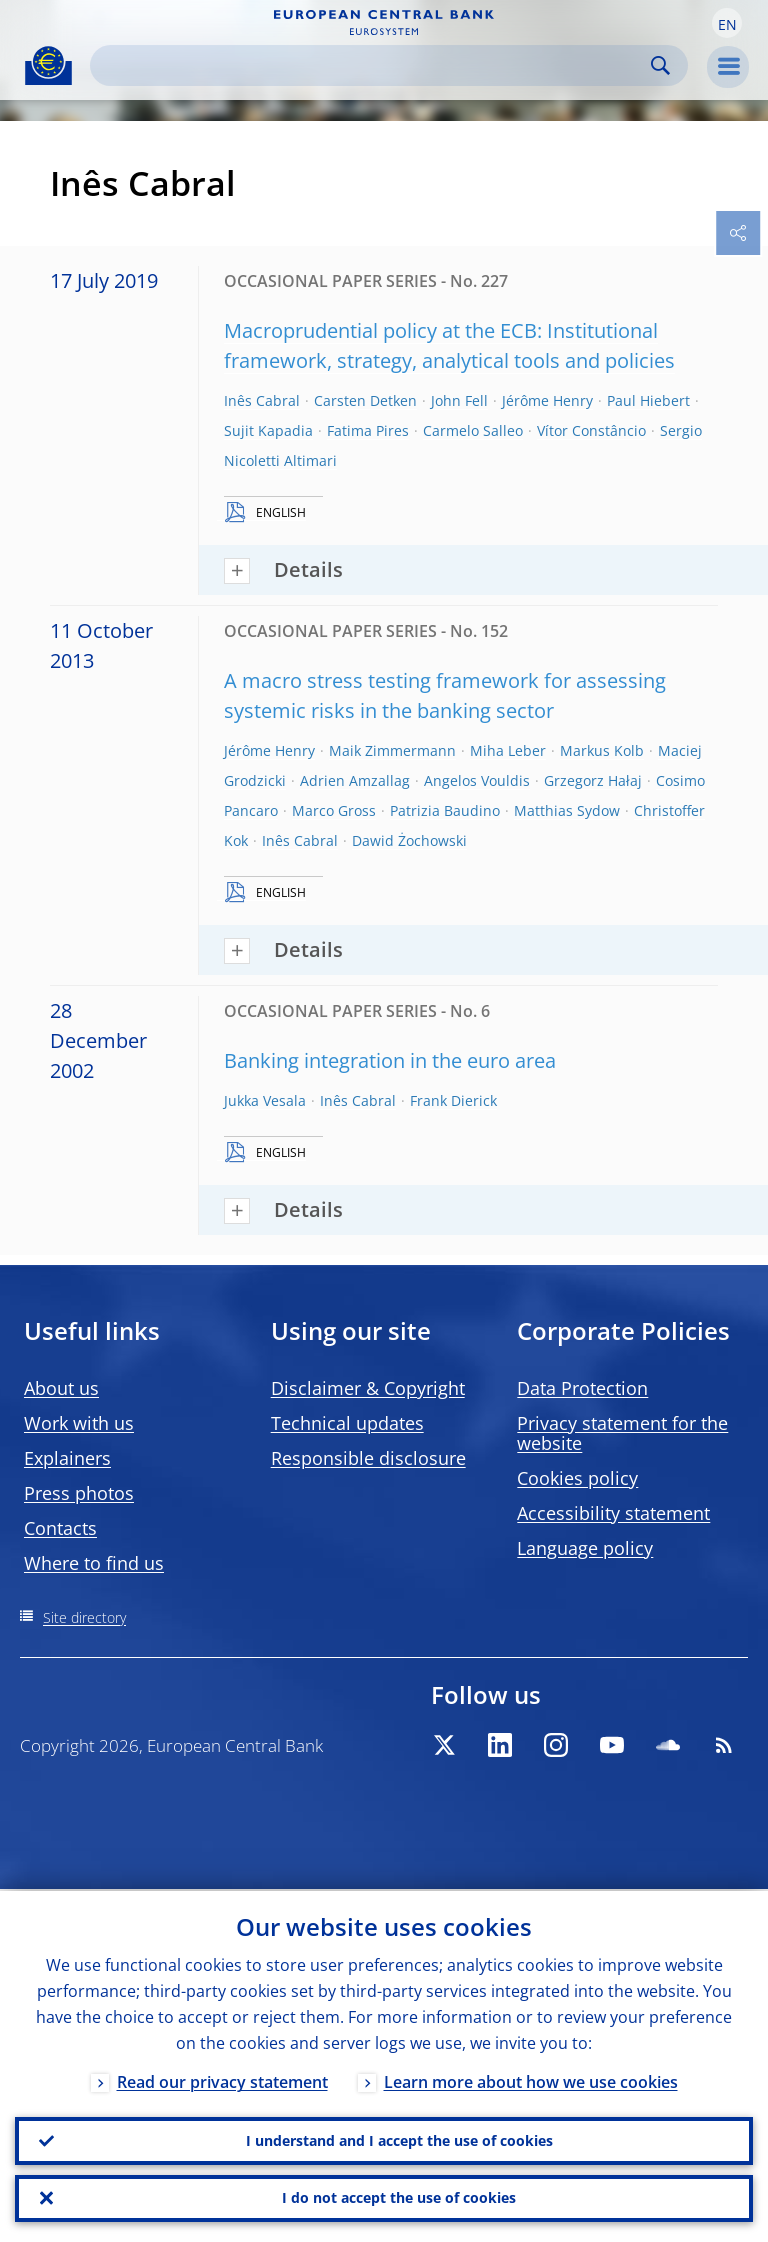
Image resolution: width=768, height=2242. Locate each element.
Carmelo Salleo (473, 430)
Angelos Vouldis (477, 780)
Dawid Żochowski (409, 840)
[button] (727, 23)
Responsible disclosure (368, 1458)
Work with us (79, 1423)
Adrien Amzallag (355, 780)
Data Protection (582, 1388)
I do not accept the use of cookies (399, 2197)
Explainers (67, 1458)
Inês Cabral (262, 400)
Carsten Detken (365, 400)
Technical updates (347, 1423)
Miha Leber (508, 750)
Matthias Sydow (567, 810)
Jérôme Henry (547, 400)
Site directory (84, 1617)
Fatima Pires (368, 430)
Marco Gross (334, 810)
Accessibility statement (613, 1513)
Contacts (60, 1528)
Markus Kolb (602, 750)
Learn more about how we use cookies (531, 2081)
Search (660, 65)
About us (61, 1388)
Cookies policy (577, 1478)
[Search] (373, 65)
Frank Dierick (453, 1100)
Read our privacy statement (222, 2081)
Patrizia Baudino (445, 810)
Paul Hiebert (648, 400)
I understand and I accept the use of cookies (399, 2139)
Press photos (79, 1493)
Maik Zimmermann (392, 750)
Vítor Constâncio (591, 430)
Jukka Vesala (265, 1100)
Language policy (585, 1548)
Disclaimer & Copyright (368, 1388)
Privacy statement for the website (622, 1433)
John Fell (459, 400)
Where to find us (94, 1563)
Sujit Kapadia (268, 430)
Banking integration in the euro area (390, 1060)
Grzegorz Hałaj (593, 780)
